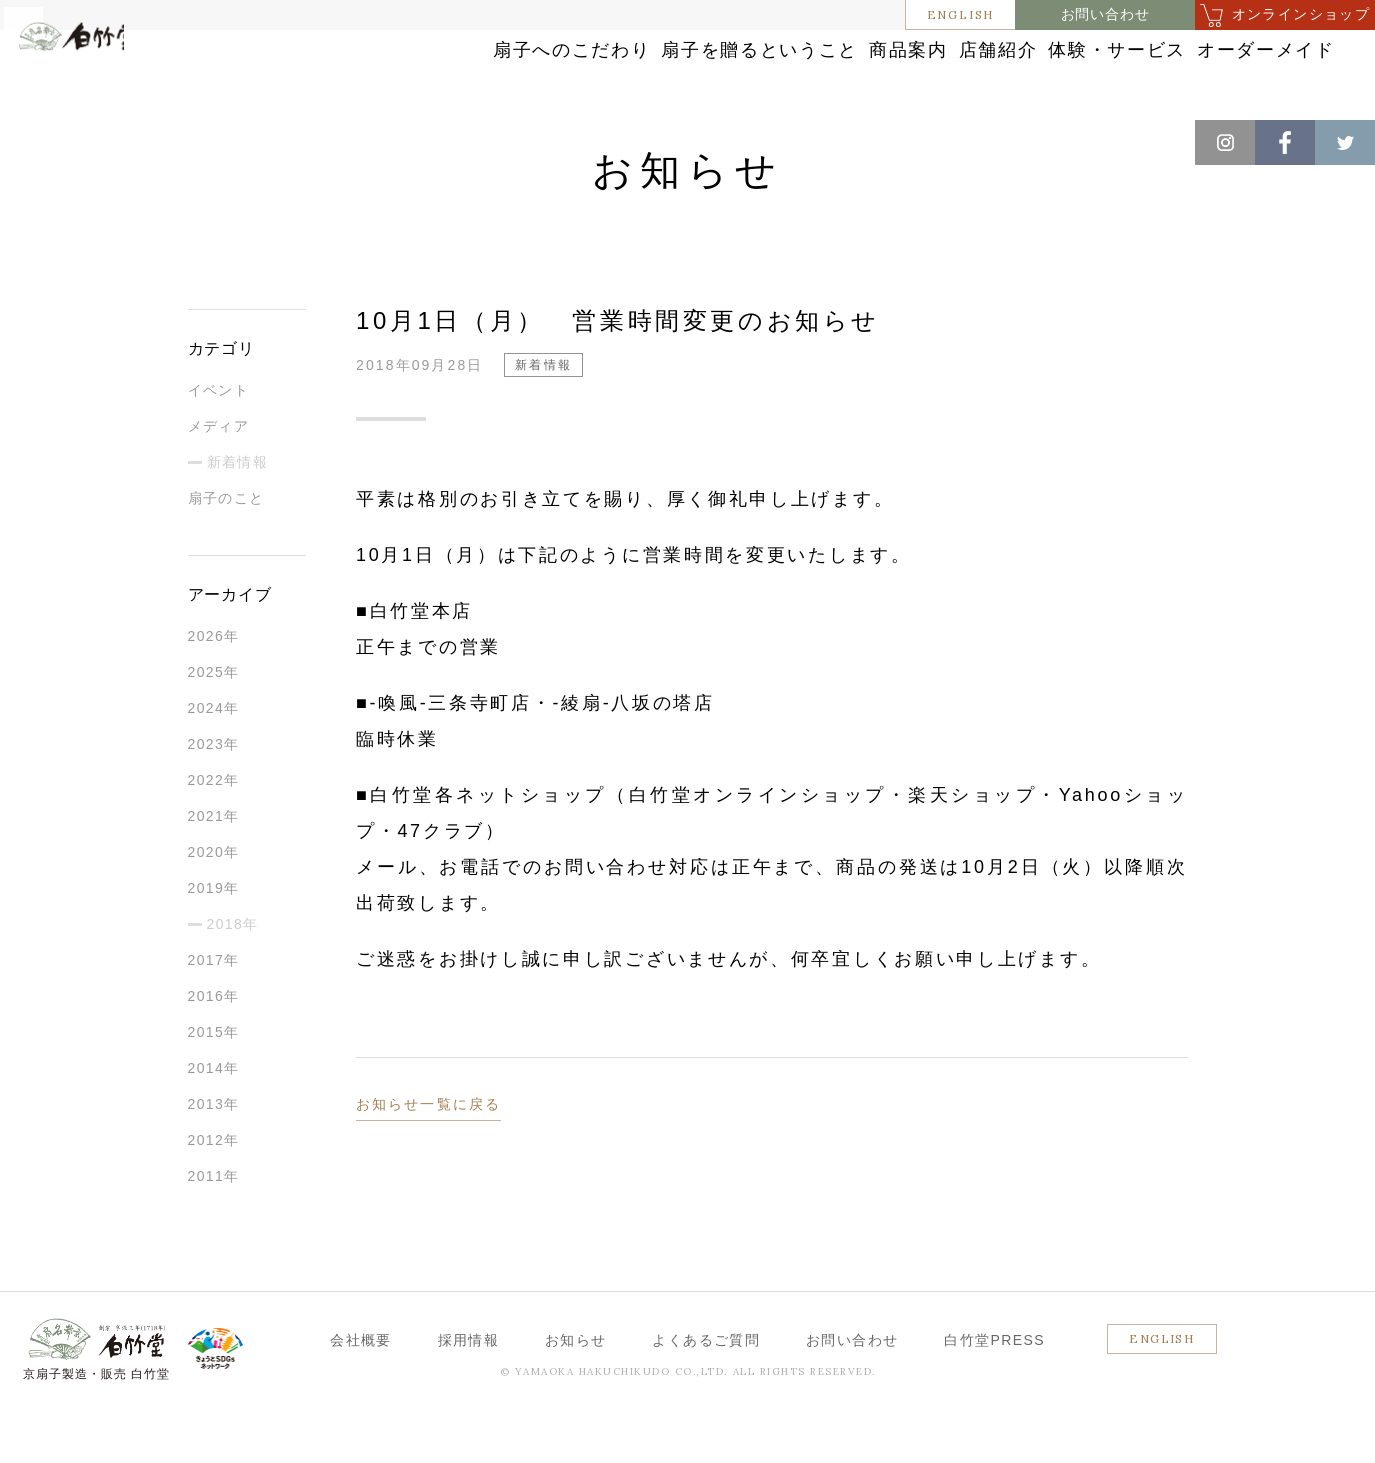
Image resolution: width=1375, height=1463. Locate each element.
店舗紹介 (870, 72)
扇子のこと (226, 549)
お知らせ (121, 140)
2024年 (214, 759)
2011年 (214, 1227)
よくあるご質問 (706, 1391)
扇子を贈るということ (548, 72)
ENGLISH (961, 14)
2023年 (214, 795)
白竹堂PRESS (994, 1391)
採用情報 (469, 1391)
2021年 (214, 867)
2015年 (214, 1083)
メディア (219, 477)
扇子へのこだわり (328, 72)
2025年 (214, 723)
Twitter (1345, 142)
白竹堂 (107, 83)
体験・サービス (1032, 72)
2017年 (214, 1011)
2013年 (214, 1155)
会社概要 (361, 1391)
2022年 (214, 831)
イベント (219, 441)
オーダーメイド (1218, 72)
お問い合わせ (1105, 14)
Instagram (1225, 142)
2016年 (214, 1047)
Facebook (1285, 142)
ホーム (49, 140)
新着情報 (200, 140)
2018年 (233, 975)
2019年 (214, 939)
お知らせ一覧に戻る (428, 1155)
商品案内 (734, 72)
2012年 (214, 1191)
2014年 (214, 1119)
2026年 (214, 687)
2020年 (214, 903)
